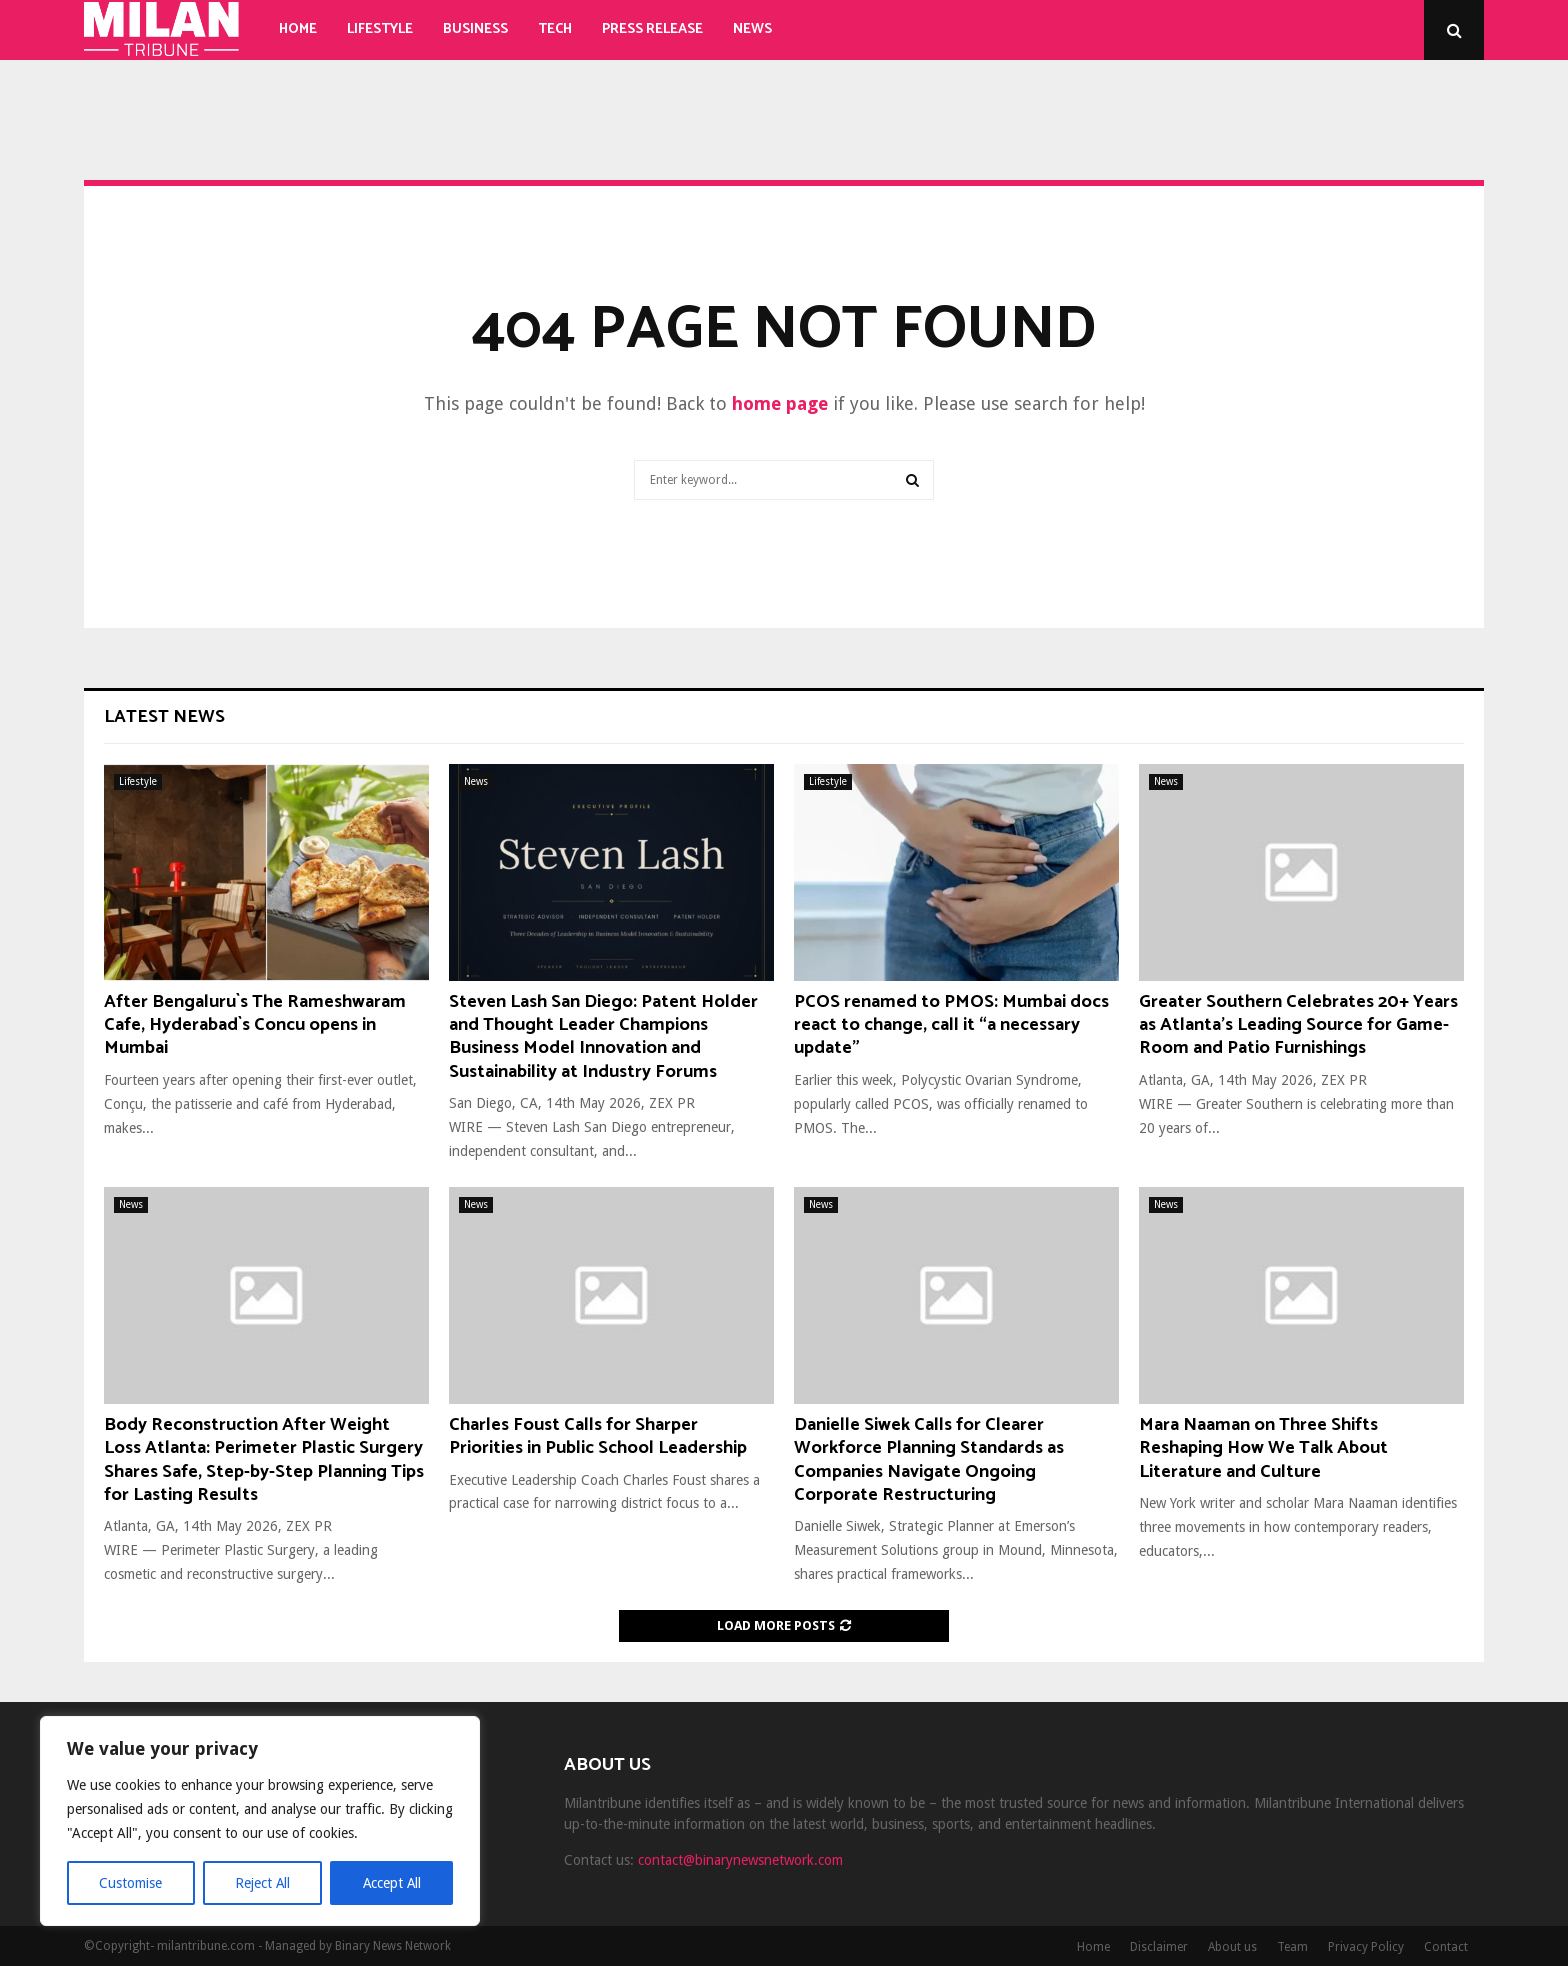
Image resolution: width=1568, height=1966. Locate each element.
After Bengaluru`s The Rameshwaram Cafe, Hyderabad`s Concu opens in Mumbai (255, 1025)
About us (1232, 1947)
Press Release (652, 29)
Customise (130, 1883)
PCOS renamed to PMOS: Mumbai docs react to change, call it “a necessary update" (951, 1025)
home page (780, 403)
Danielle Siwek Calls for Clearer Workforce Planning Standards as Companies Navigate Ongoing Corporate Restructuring (929, 1460)
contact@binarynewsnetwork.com (740, 1860)
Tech (555, 29)
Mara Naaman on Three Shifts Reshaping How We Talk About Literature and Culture (1263, 1448)
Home (298, 29)
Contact (1446, 1947)
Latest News (164, 717)
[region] (260, 1821)
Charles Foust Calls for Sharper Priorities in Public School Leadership (598, 1436)
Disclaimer (1159, 1947)
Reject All (262, 1883)
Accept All (391, 1883)
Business (475, 29)
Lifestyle (380, 29)
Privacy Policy (1366, 1947)
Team (1292, 1947)
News (752, 29)
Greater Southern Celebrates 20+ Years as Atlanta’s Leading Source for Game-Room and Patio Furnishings (1298, 1025)
